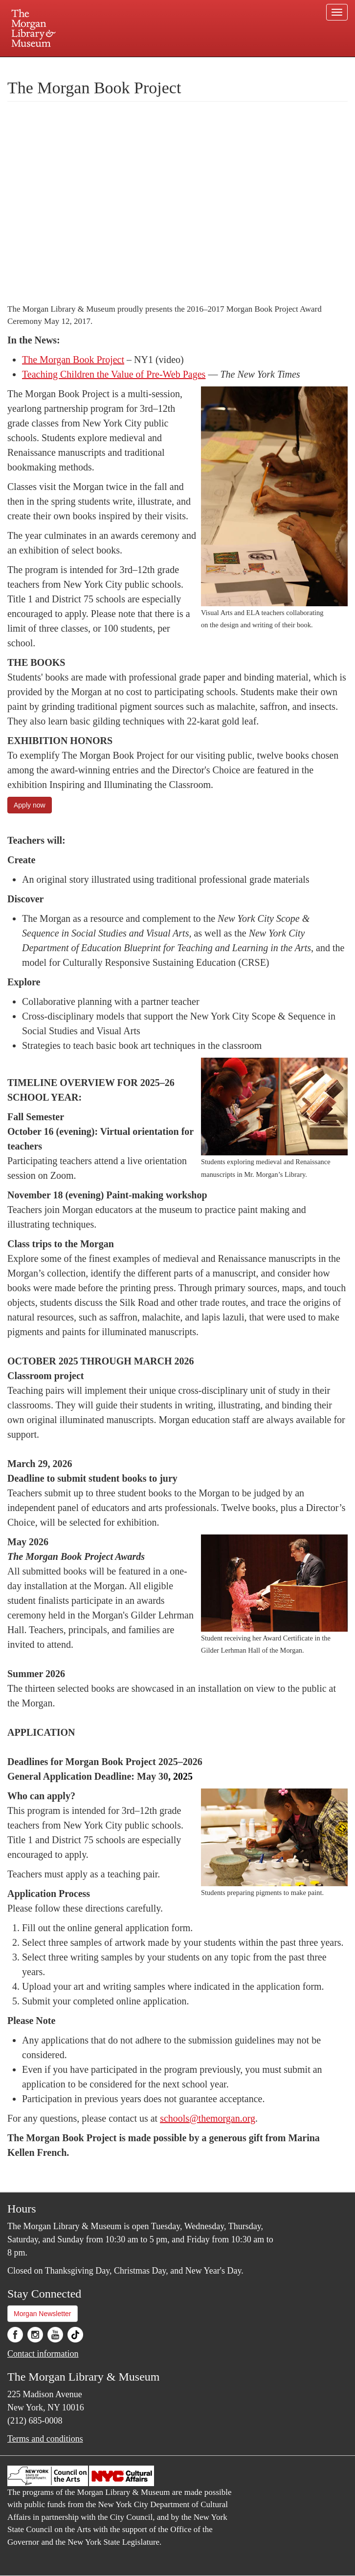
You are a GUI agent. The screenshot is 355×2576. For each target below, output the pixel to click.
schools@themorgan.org (207, 2118)
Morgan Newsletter (42, 2314)
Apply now (29, 805)
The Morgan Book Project (73, 359)
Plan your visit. (61, 65)
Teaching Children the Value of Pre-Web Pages (113, 374)
